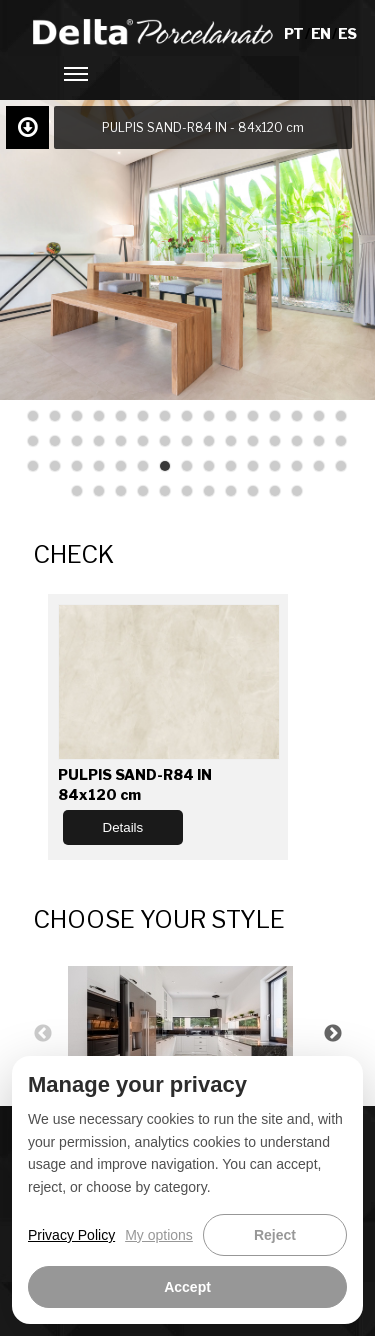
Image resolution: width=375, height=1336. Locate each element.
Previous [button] (43, 1034)
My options (159, 1235)
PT (294, 33)
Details (123, 827)
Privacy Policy (71, 1235)
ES (347, 33)
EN (321, 33)
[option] (188, 1033)
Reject (275, 1235)
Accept (187, 1287)
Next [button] (333, 1034)
